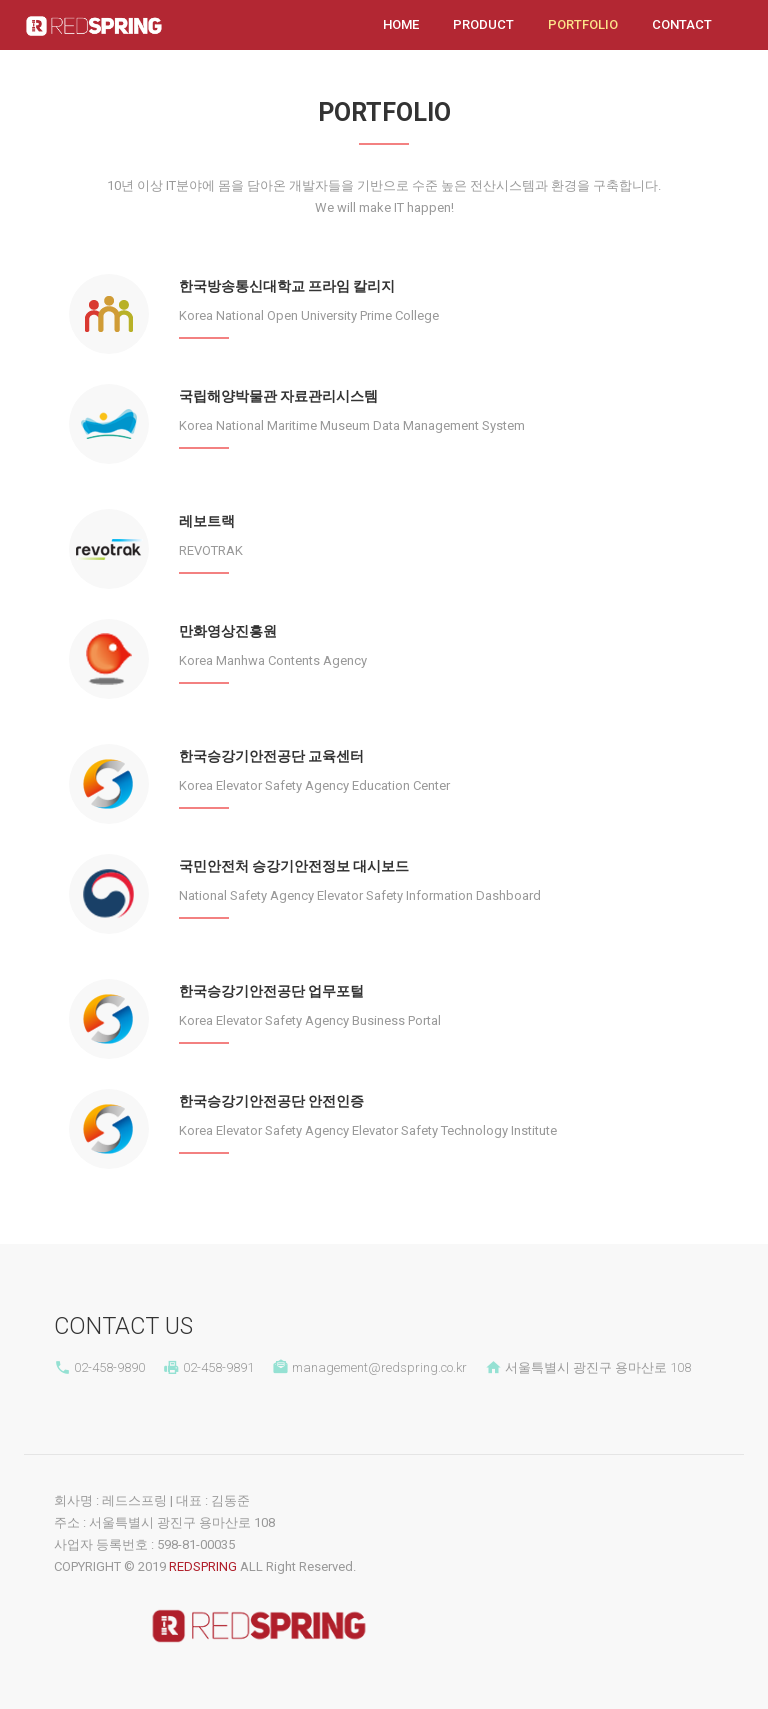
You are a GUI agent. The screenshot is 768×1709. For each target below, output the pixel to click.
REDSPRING (203, 1566)
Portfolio (585, 23)
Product (483, 24)
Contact (682, 24)
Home (401, 24)
